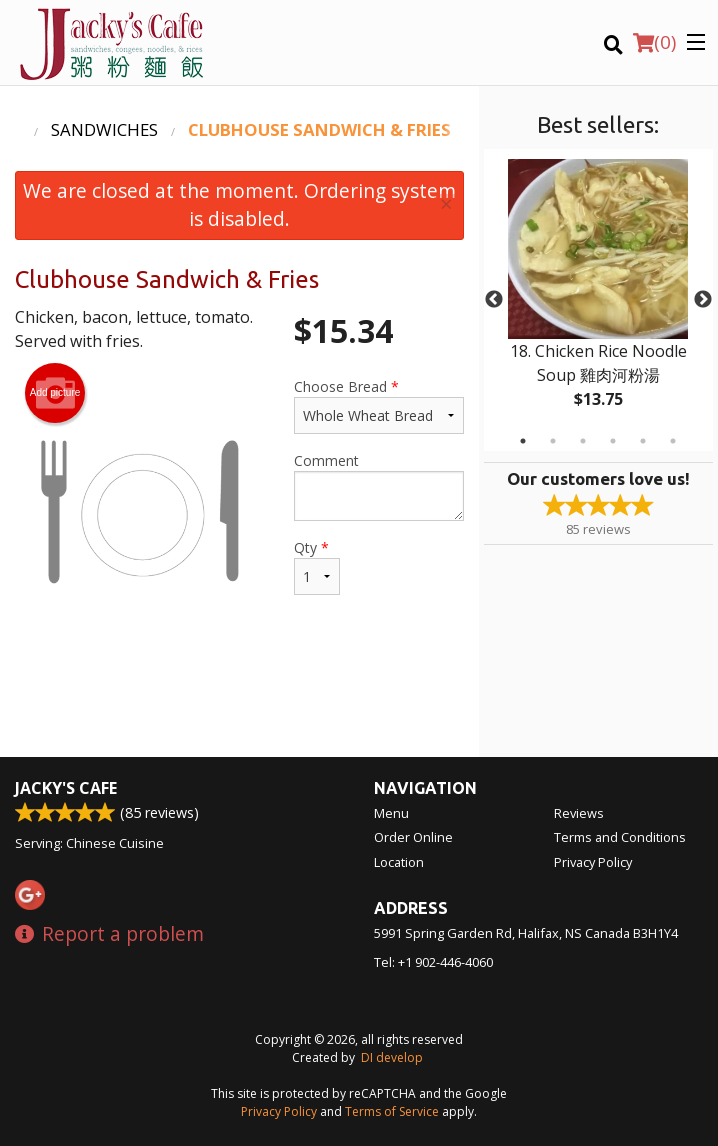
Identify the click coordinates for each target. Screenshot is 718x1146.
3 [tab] (583, 441)
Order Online (413, 837)
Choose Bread (378, 405)
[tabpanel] (598, 300)
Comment (378, 486)
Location (399, 862)
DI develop (392, 1057)
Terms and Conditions (620, 837)
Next (703, 300)
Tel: (433, 962)
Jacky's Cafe (66, 788)
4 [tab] (613, 441)
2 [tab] (553, 441)
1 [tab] (523, 441)
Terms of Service (392, 1111)
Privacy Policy (593, 862)
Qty (317, 566)
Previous (494, 300)
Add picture (55, 393)
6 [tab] (673, 441)
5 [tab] (643, 441)
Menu (391, 813)
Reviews (579, 813)
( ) (654, 42)
